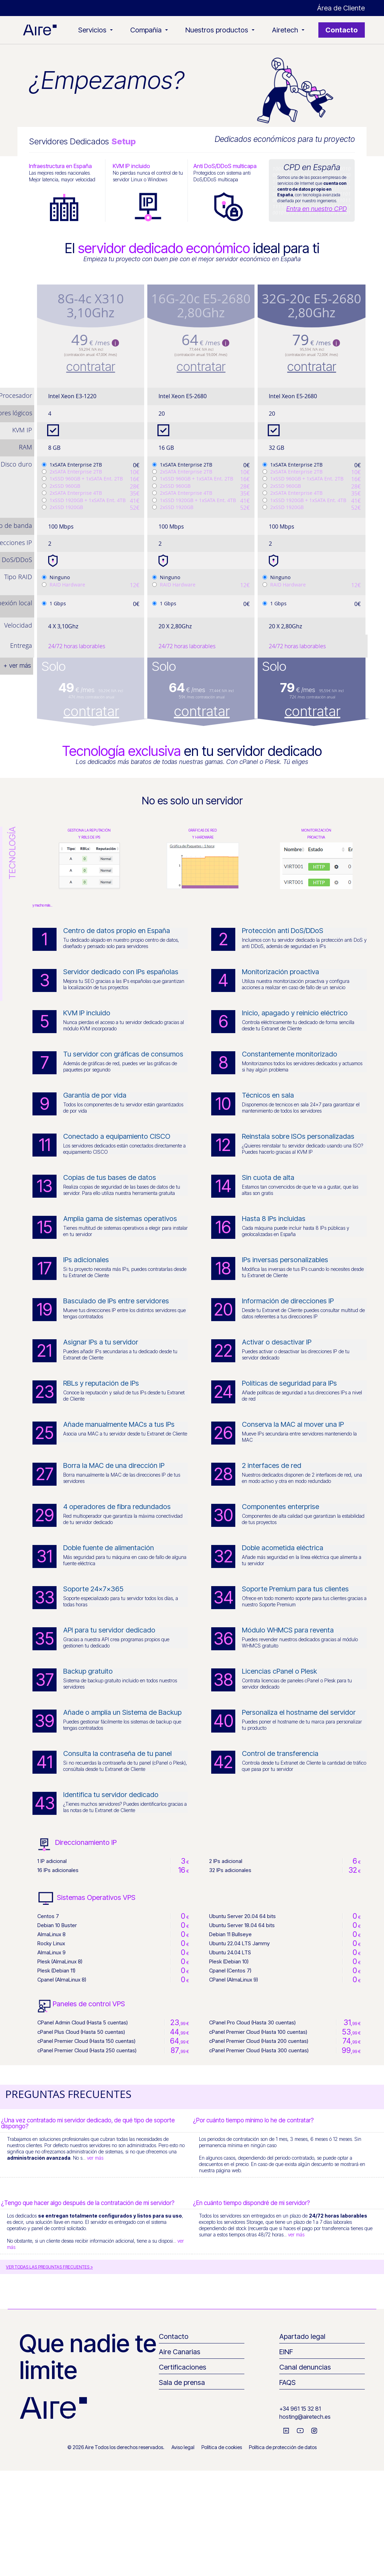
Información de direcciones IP (288, 1301)
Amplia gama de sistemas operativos (120, 1218)
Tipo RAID (18, 577)
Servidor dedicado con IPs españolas (120, 972)
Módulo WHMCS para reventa (288, 1630)
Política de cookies (221, 2447)
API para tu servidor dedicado (109, 1630)
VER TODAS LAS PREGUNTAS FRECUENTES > (49, 2267)
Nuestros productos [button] (219, 30)
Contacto (341, 30)
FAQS (287, 2382)
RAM (25, 447)
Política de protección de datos (283, 2447)
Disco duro (16, 464)
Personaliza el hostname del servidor (299, 1712)
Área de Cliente (341, 8)
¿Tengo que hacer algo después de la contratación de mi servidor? (88, 2202)
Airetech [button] (288, 30)
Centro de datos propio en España (116, 930)
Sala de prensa (182, 2382)
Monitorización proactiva (280, 972)
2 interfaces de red (271, 1465)
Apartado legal (302, 2336)
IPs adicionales (86, 1260)
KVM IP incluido (86, 1013)
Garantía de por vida (94, 1095)
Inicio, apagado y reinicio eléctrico (295, 1013)
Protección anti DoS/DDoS (282, 930)
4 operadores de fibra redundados (117, 1506)
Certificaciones (182, 2367)
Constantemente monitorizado (289, 1054)
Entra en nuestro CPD (316, 208)
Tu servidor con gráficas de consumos (123, 1054)
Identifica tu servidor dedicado (110, 1794)
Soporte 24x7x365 (93, 1589)
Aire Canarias (179, 2352)
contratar (90, 366)
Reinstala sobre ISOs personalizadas (298, 1136)
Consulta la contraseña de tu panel (117, 1753)
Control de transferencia (280, 1753)
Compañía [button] (149, 30)
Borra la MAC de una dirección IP (113, 1465)
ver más (95, 2158)
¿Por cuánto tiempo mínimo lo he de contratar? (253, 2120)
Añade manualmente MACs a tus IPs (119, 1424)
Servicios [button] (95, 30)
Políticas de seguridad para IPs (289, 1383)
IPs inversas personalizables (285, 1260)
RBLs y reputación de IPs (101, 1383)
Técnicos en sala (268, 1095)
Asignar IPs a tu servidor (100, 1342)
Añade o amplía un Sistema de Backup (122, 1712)
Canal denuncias (305, 2367)
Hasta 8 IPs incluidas (273, 1218)
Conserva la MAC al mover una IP (293, 1424)
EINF (286, 2352)
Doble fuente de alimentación (108, 1548)
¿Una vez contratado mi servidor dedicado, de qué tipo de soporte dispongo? (88, 2123)
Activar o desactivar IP (276, 1342)
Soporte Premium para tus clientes (295, 1589)
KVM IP (22, 430)
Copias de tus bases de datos (109, 1177)
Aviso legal (182, 2447)
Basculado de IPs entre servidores (116, 1301)
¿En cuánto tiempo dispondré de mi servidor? (251, 2202)
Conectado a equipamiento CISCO (116, 1136)
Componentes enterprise (280, 1506)
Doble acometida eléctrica (282, 1548)
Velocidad (18, 625)
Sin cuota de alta (268, 1177)
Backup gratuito (88, 1671)
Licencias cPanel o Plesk (279, 1671)
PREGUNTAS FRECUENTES (68, 2094)
